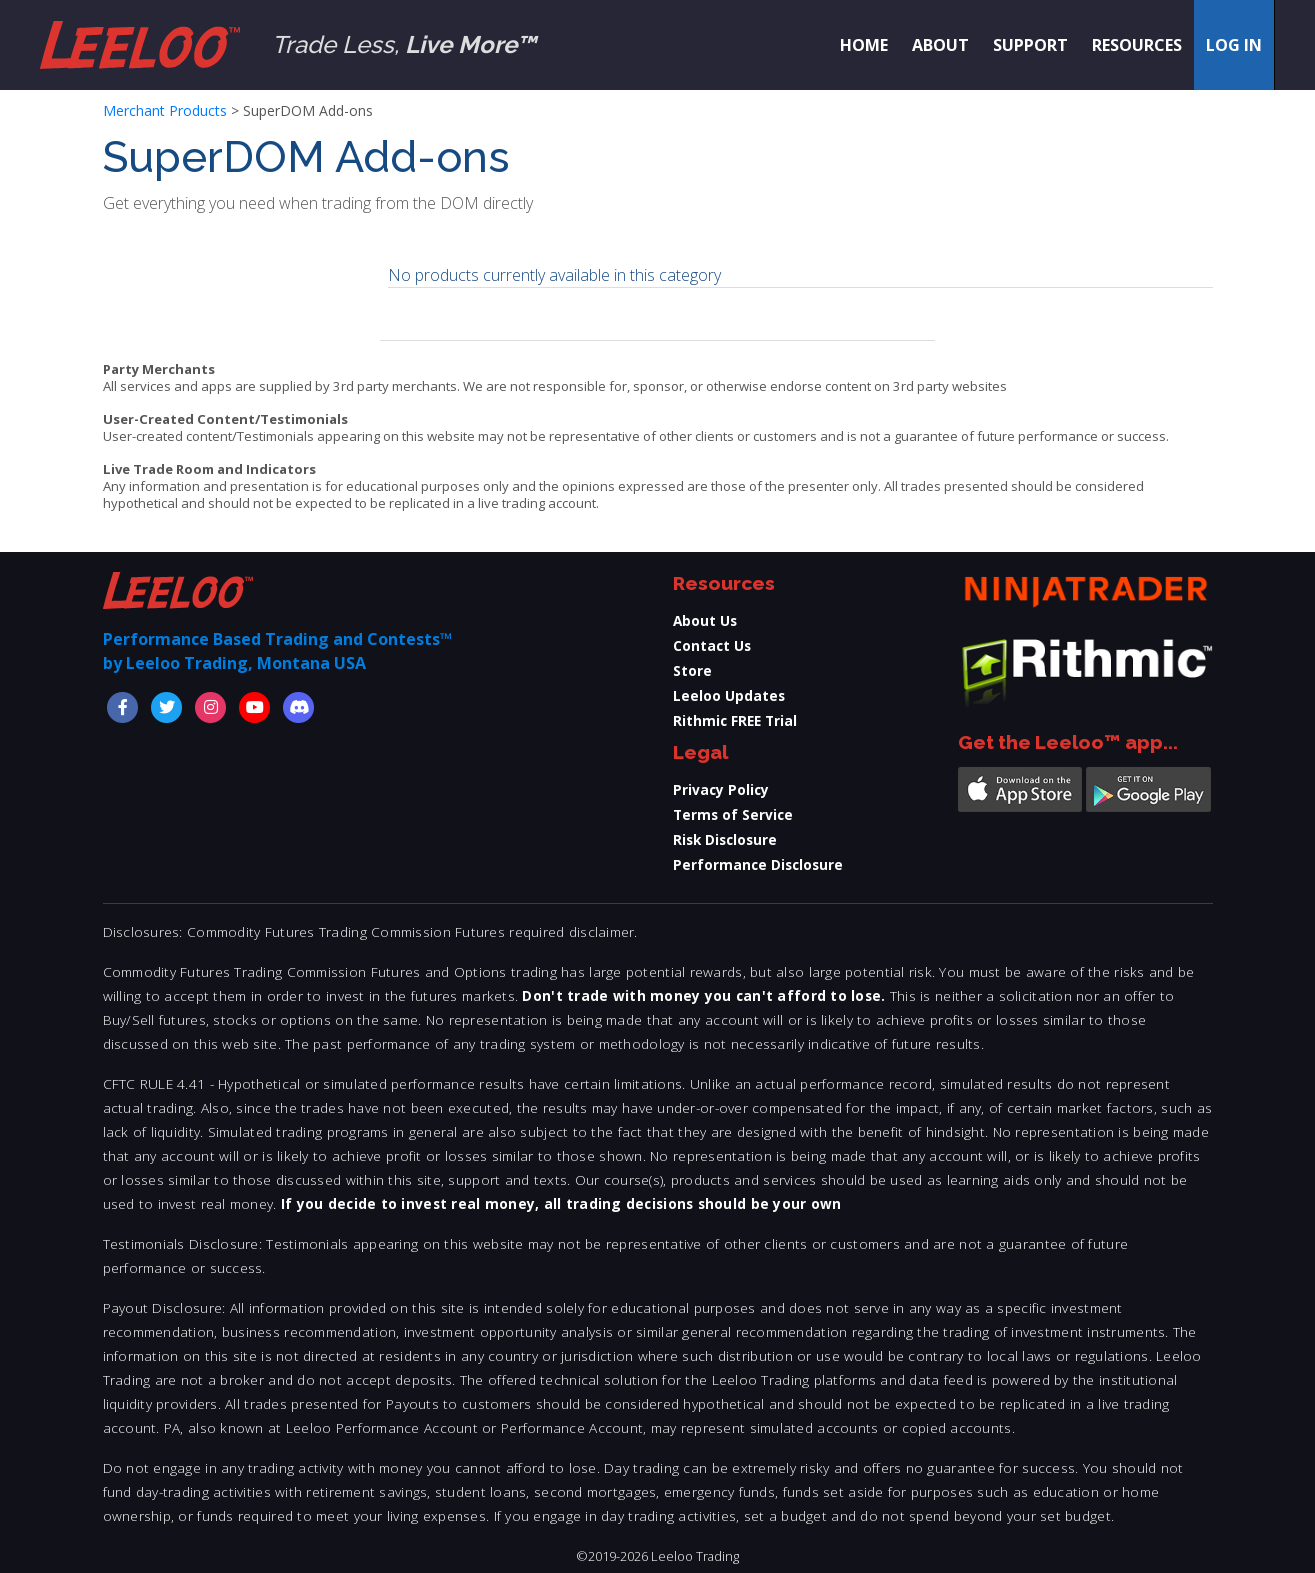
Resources (1137, 45)
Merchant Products (165, 110)
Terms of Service (733, 814)
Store (692, 670)
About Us (705, 620)
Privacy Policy (721, 789)
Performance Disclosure (758, 864)
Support (1030, 45)
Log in (1234, 45)
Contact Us (712, 645)
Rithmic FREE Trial (735, 720)
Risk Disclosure (725, 839)
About (940, 45)
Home (864, 45)
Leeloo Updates (729, 695)
